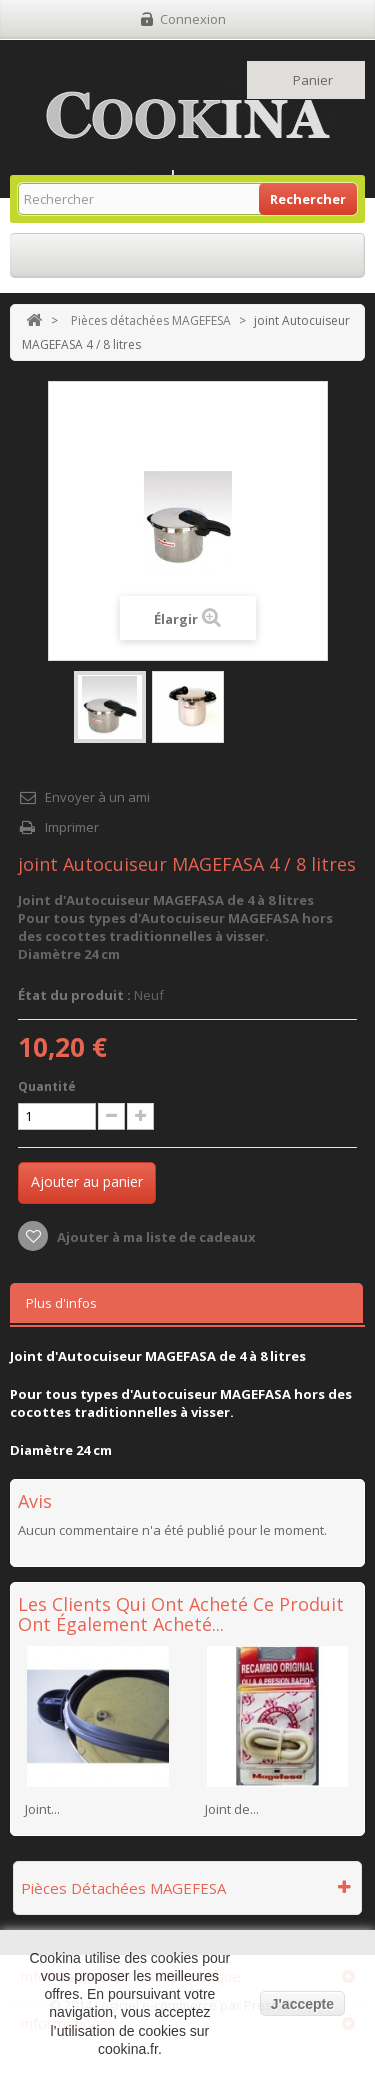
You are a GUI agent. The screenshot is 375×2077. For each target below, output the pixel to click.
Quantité (47, 1086)
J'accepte (302, 2004)
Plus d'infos (61, 1303)
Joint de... (232, 1809)
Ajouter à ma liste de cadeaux (155, 1237)
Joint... (42, 1809)
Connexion (193, 19)
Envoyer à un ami (97, 797)
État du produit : (74, 995)
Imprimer (72, 827)
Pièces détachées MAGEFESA (151, 320)
